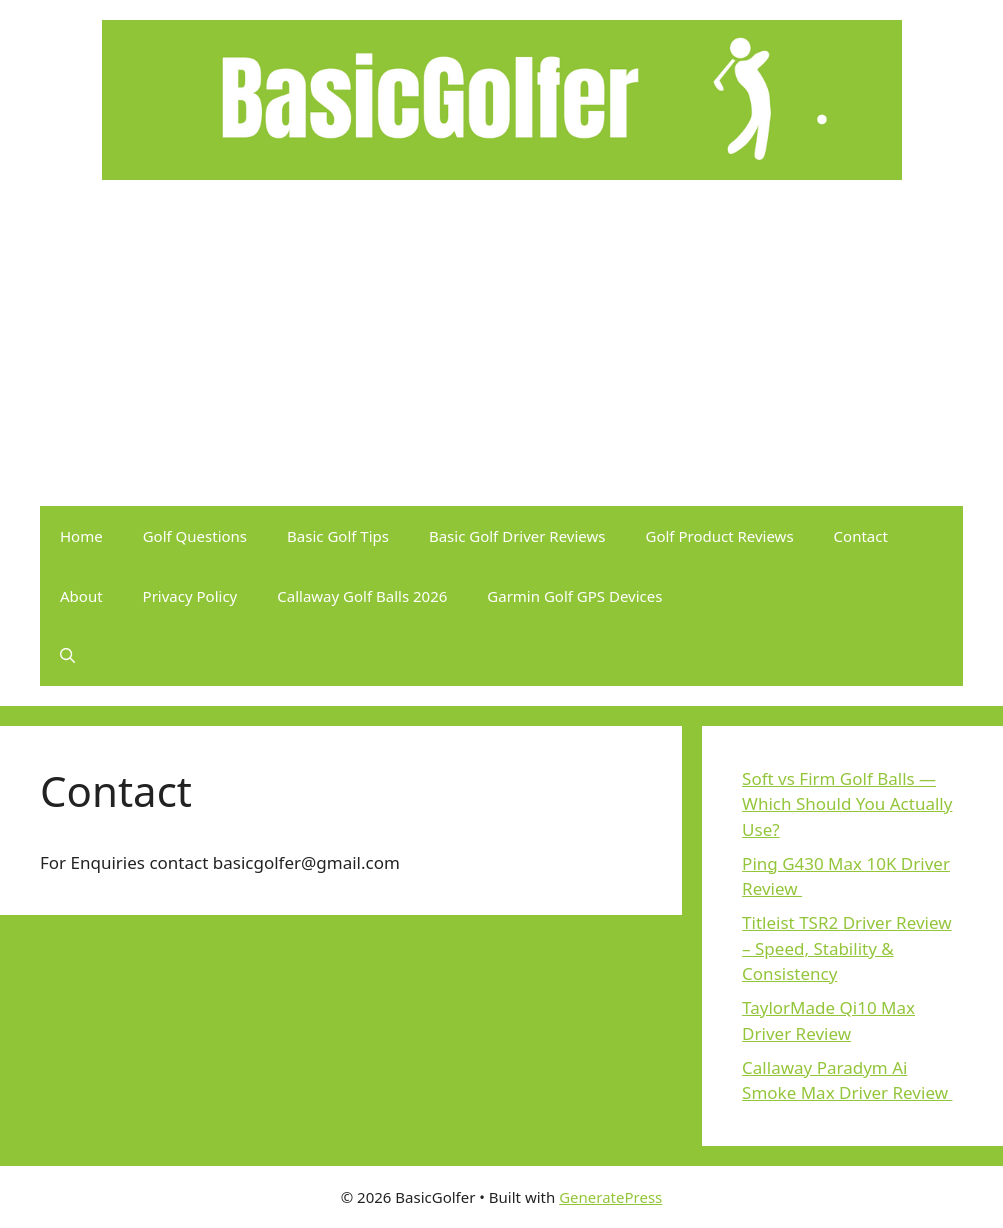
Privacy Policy (190, 596)
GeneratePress (610, 1197)
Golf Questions (195, 536)
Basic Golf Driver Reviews (517, 536)
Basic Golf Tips (338, 536)
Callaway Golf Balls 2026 (362, 596)
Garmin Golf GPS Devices (574, 596)
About (81, 596)
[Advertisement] (501, 356)
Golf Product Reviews (720, 536)
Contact (861, 536)
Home (81, 536)
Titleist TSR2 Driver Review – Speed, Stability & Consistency (846, 948)
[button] (67, 656)
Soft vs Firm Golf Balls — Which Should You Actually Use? (847, 804)
